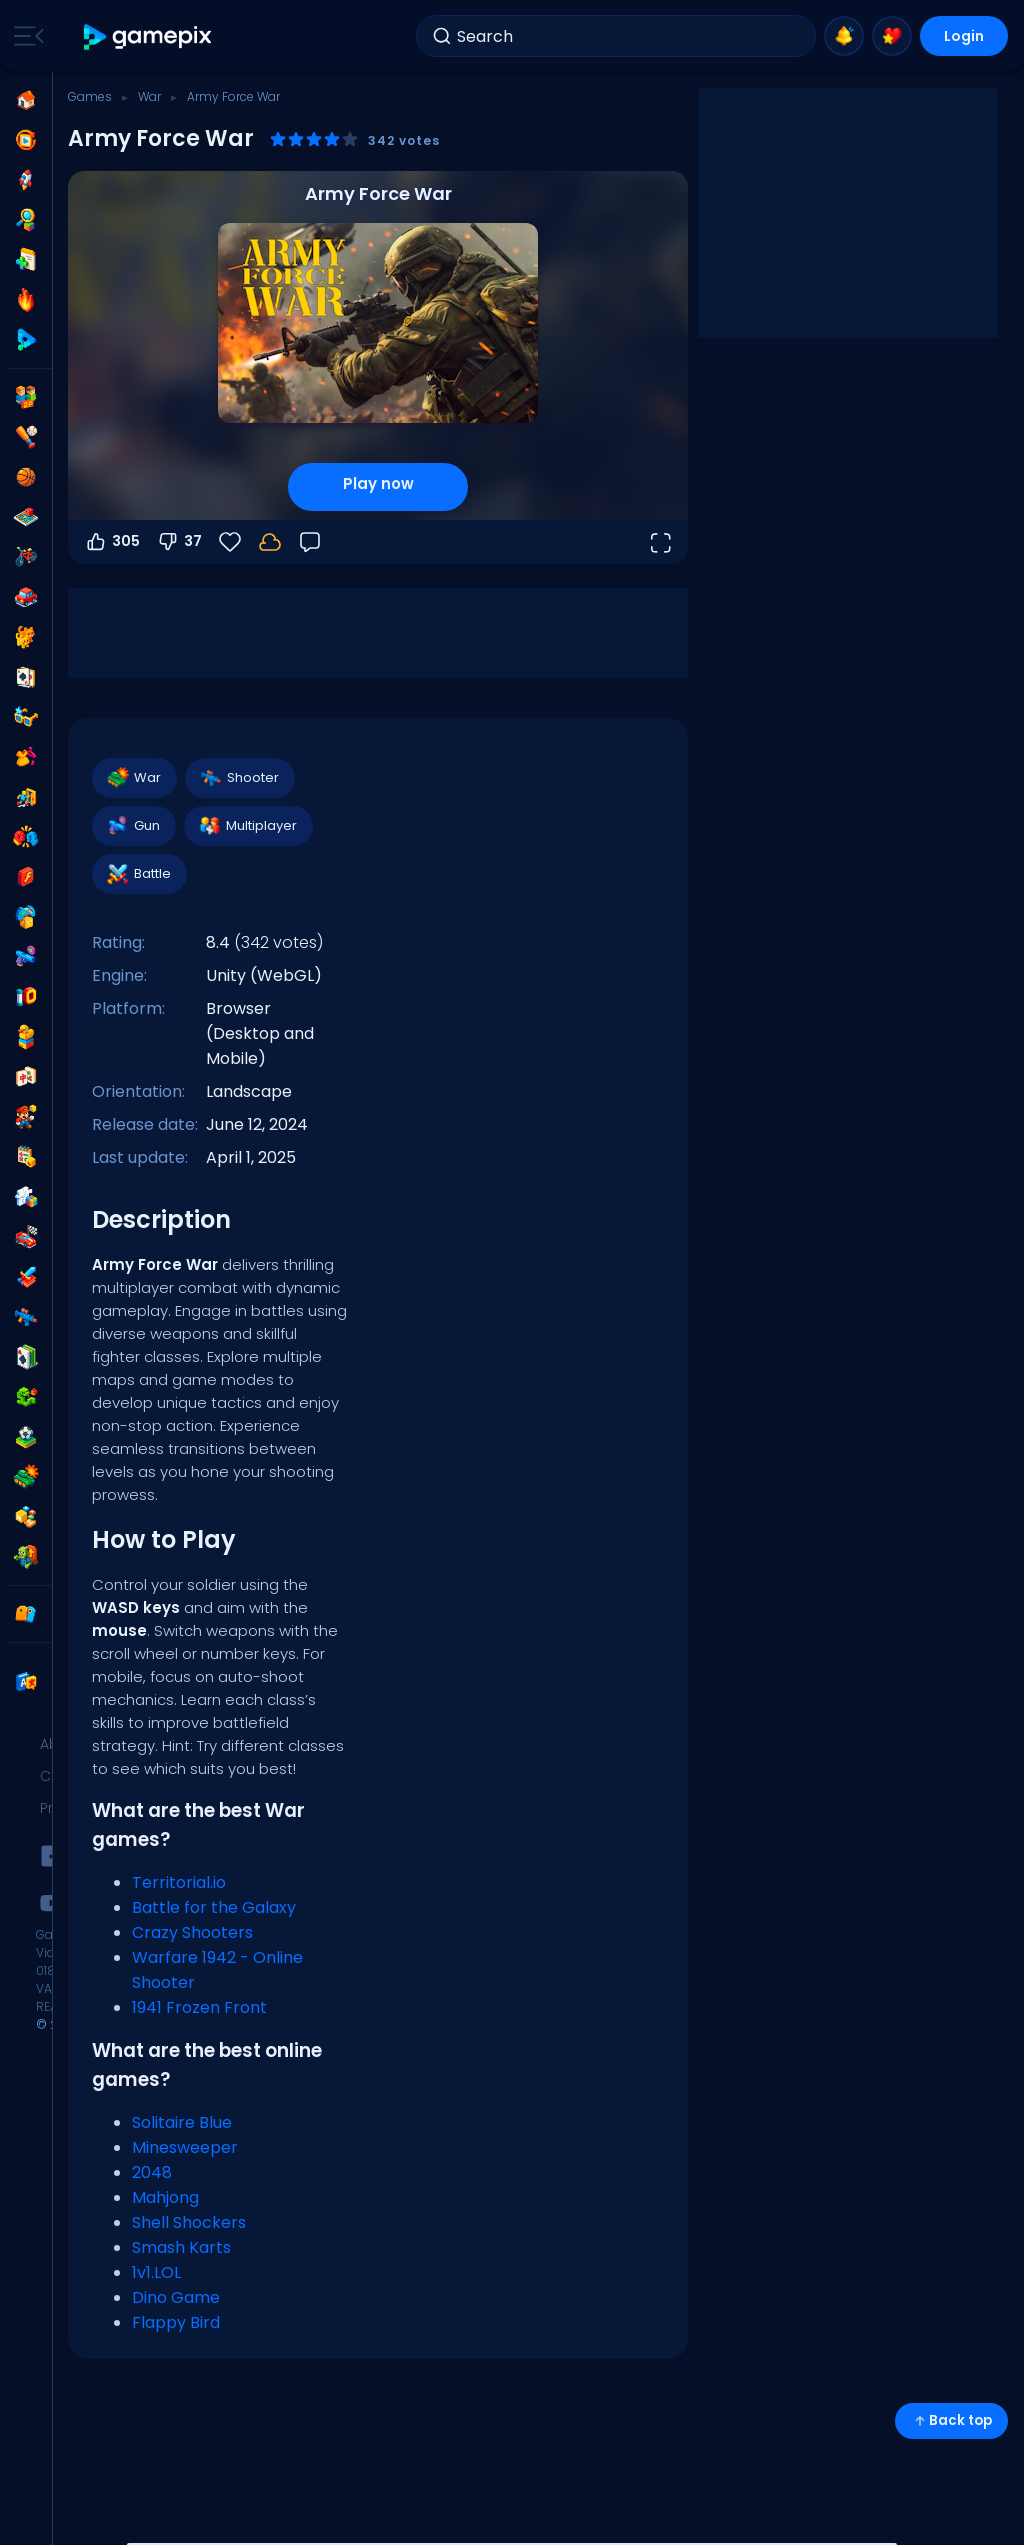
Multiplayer (247, 826)
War (149, 96)
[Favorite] (230, 542)
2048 (152, 2172)
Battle (138, 874)
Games (90, 96)
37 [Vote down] (179, 542)
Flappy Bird (176, 2322)
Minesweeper (185, 2147)
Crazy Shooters (192, 1932)
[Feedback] (310, 542)
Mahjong (165, 2197)
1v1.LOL (156, 2272)
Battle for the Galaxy (214, 1907)
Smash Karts (181, 2247)
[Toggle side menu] (25, 36)
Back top (951, 2420)
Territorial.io (179, 1882)
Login (964, 36)
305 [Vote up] (112, 542)
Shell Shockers (189, 2222)
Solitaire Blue (182, 2122)
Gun (133, 826)
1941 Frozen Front (199, 2007)
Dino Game (176, 2297)
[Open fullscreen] (660, 542)
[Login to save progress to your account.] (270, 542)
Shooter (239, 778)
